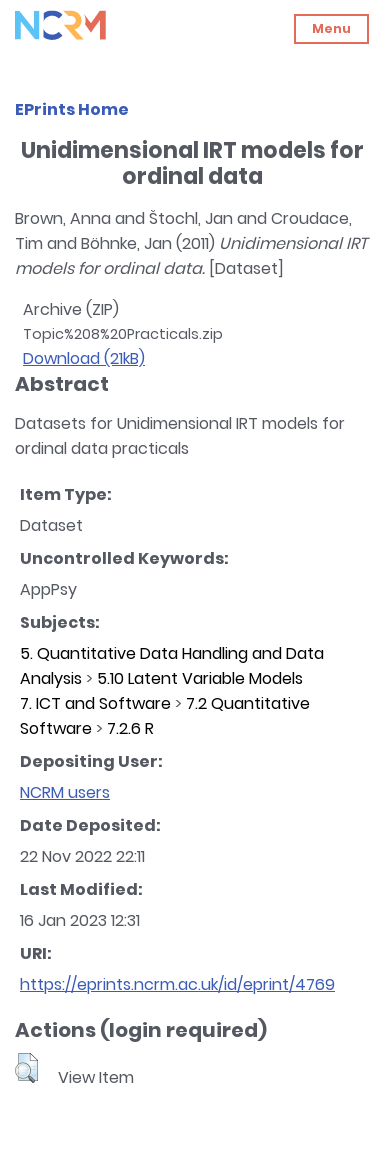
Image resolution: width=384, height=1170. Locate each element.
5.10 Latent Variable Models (200, 678)
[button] (26, 1068)
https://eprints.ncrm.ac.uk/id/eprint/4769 (177, 984)
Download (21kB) (84, 358)
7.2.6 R (130, 728)
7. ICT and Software (95, 703)
